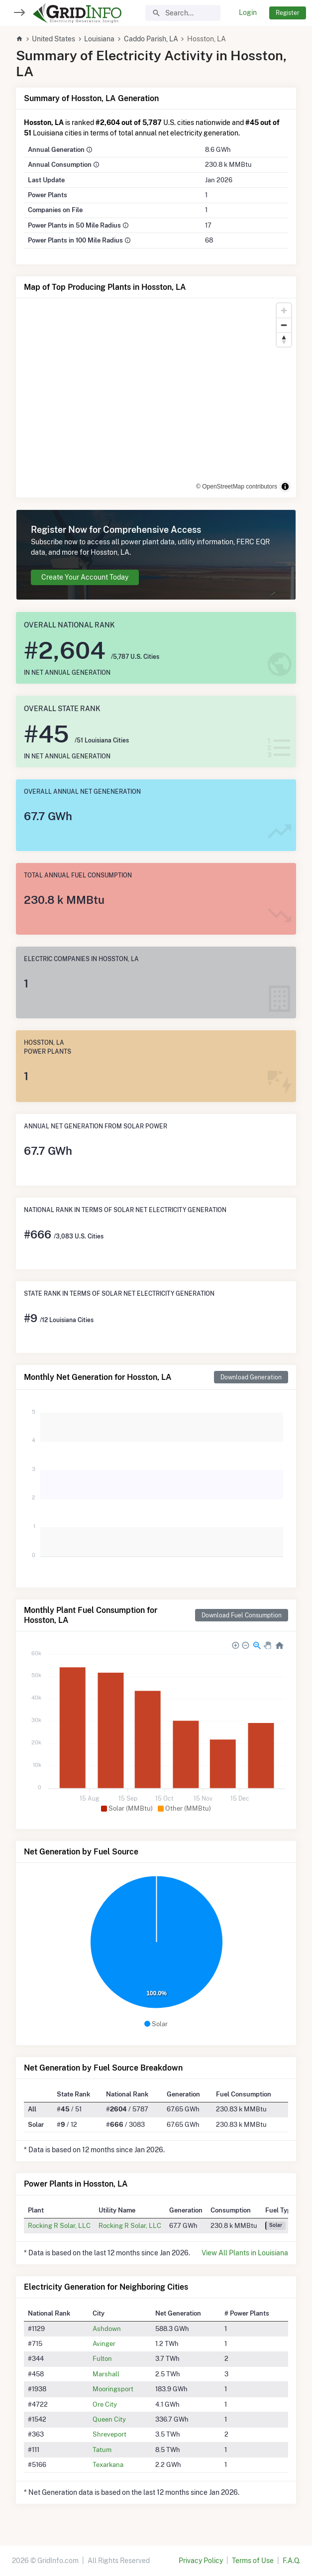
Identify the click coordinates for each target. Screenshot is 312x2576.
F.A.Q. (291, 2561)
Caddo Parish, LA (151, 39)
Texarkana (108, 2464)
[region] (156, 397)
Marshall (106, 2374)
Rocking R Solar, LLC (59, 2225)
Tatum (102, 2449)
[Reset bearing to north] (284, 339)
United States (53, 39)
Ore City (105, 2404)
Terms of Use (253, 2561)
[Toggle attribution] (285, 486)
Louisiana (99, 39)
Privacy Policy (201, 2561)
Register (288, 12)
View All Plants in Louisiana (245, 2253)
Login (248, 12)
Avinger (104, 2343)
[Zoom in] (284, 310)
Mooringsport (113, 2389)
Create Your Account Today (84, 577)
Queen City (109, 2419)
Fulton (102, 2358)
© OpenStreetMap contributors (236, 486)
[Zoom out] (284, 325)
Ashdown (107, 2328)
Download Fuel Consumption (242, 1615)
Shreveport (109, 2434)
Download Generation (251, 1377)
